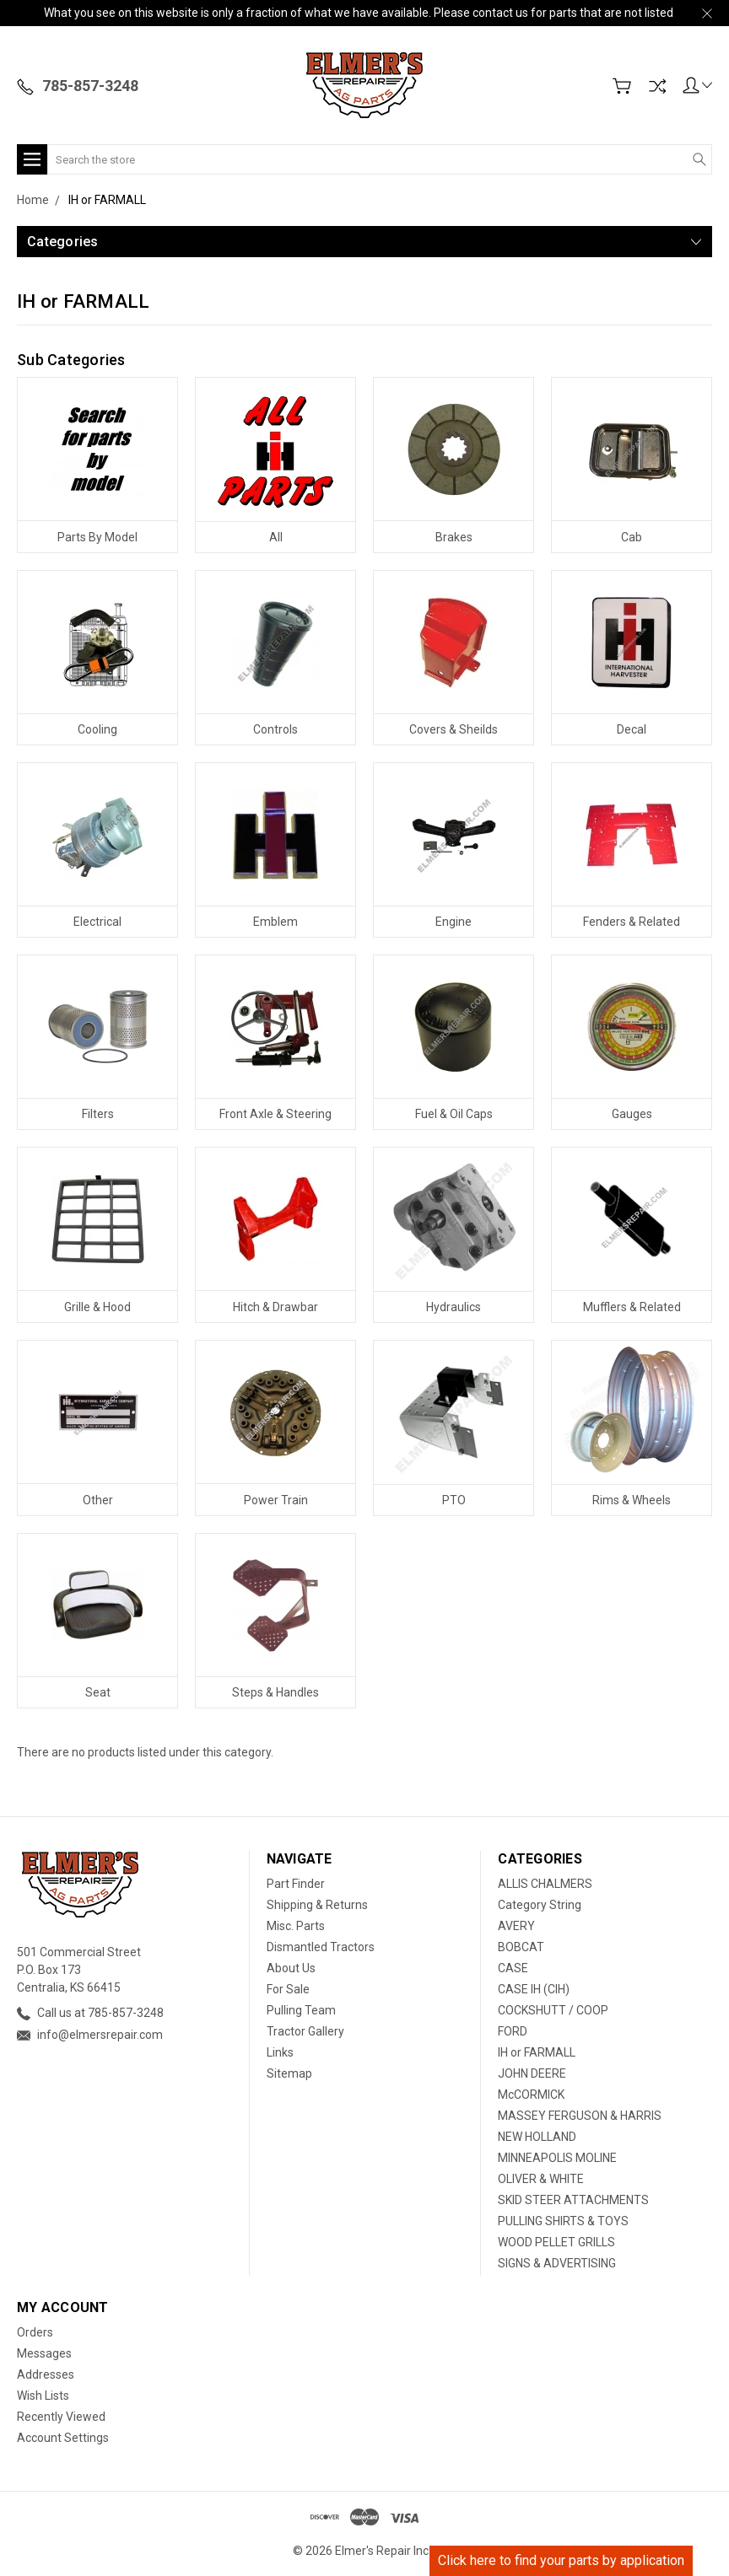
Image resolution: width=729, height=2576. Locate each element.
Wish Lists (43, 2395)
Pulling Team (301, 2010)
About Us (291, 1968)
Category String (539, 1905)
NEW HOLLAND (537, 2136)
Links (280, 2052)
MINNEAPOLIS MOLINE (557, 2158)
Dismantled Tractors (321, 1947)
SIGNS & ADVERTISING (557, 2263)
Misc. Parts (296, 1926)
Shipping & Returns (317, 1905)
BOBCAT (521, 1947)
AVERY (516, 1926)
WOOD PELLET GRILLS (556, 2242)
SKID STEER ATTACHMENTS (573, 2200)
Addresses (45, 2374)
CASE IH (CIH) (534, 1989)
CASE (513, 1968)
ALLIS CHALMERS (545, 1883)
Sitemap (289, 2073)
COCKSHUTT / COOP (553, 2010)
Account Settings (63, 2437)
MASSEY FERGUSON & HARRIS (580, 2115)
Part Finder (296, 1883)
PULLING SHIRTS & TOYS (563, 2221)
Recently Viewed (61, 2416)
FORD (512, 2031)
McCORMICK (531, 2094)
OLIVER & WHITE (541, 2179)
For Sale (288, 1989)
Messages (44, 2353)
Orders (35, 2332)
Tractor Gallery (305, 2031)
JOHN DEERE (532, 2073)
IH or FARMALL (536, 2052)
